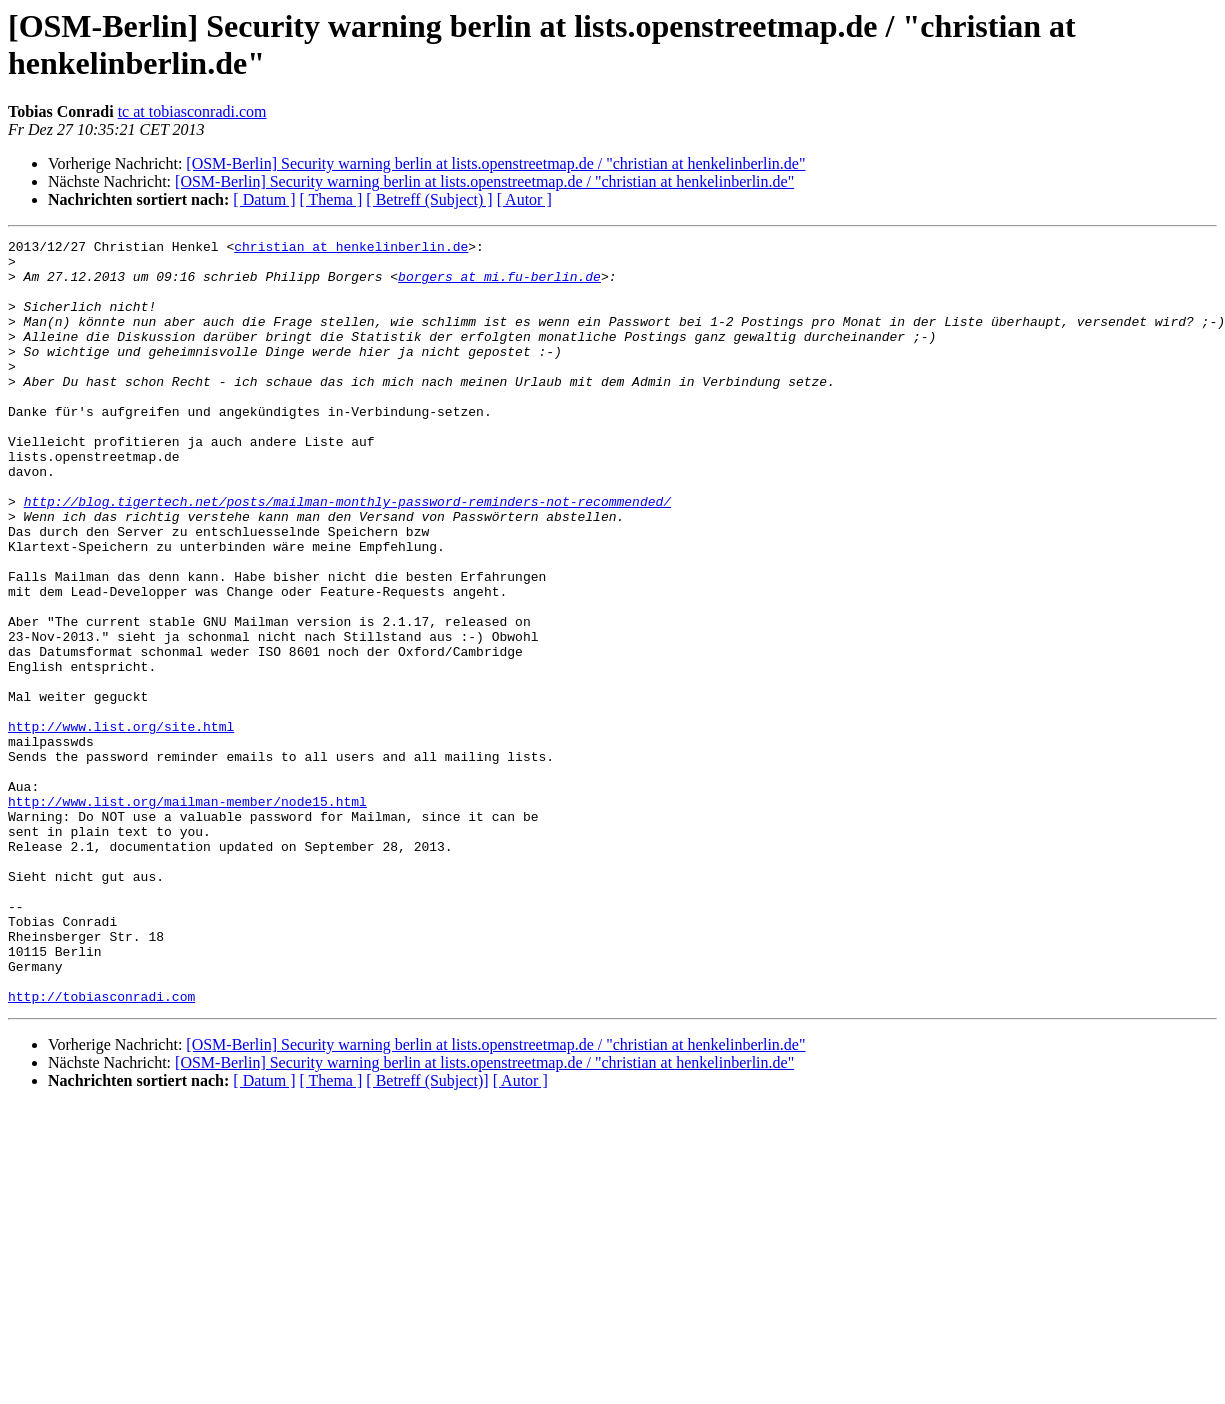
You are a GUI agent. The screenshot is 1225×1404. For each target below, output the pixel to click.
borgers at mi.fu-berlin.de (499, 285)
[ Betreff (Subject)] (427, 1233)
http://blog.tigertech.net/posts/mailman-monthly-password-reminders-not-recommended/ (347, 555)
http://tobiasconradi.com (101, 1149)
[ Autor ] (524, 199)
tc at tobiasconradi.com (192, 111)
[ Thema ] (331, 199)
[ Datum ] (264, 199)
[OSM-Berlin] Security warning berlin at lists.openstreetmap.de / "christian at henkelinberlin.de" (495, 163)
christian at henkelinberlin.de (351, 249)
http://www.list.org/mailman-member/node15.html (187, 915)
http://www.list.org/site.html (121, 825)
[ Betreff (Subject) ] (429, 199)
